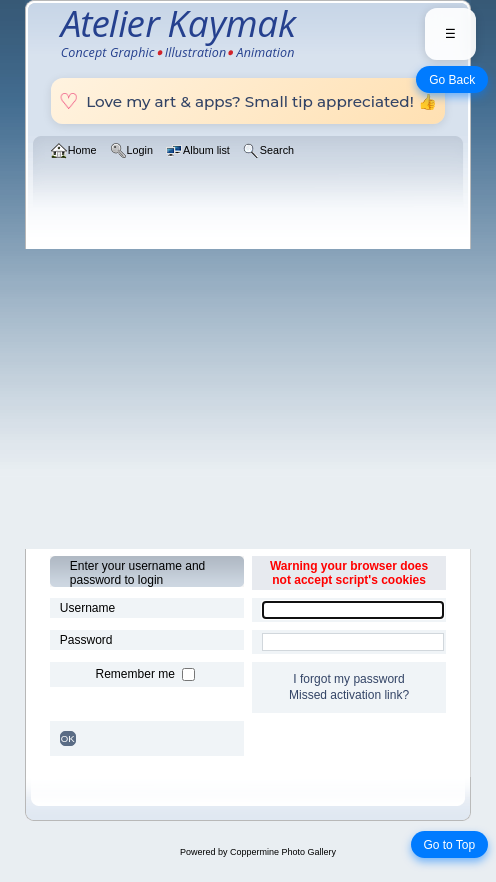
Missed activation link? (349, 695)
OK (68, 738)
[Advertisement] (248, 399)
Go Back (452, 80)
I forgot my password (348, 679)
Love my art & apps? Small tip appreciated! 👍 (248, 101)
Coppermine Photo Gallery (283, 852)
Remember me (137, 674)
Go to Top (449, 845)
